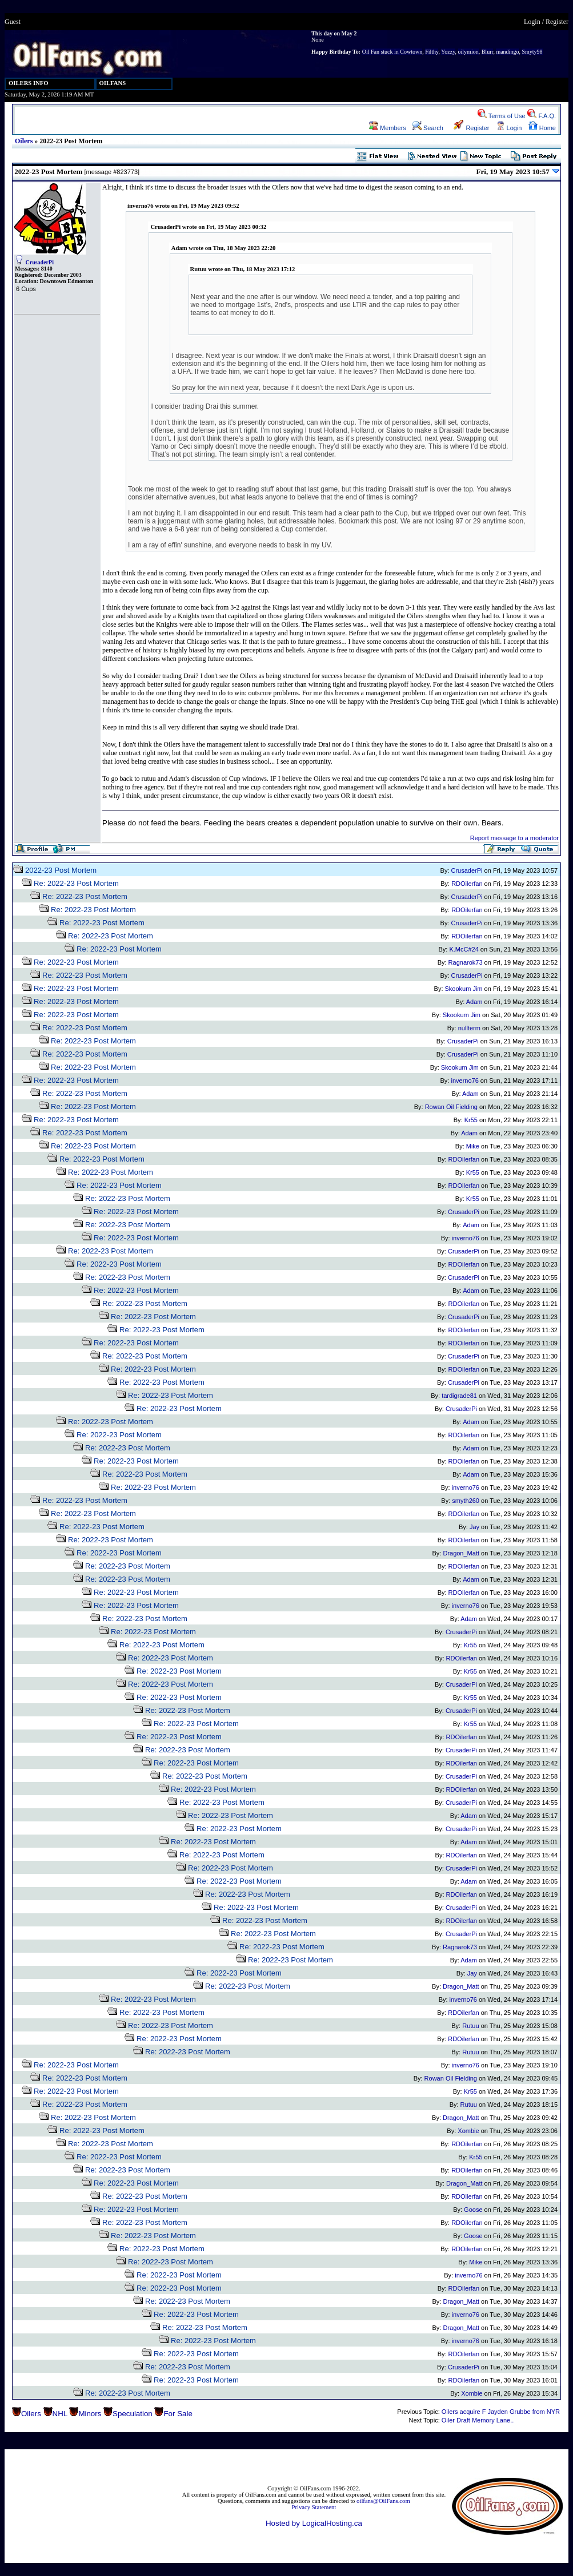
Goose (473, 2209)
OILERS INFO (29, 83)
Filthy (431, 52)
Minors (89, 2413)
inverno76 (464, 1080)
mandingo (507, 52)
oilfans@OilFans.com (383, 2501)
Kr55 (471, 1119)
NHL (60, 2413)
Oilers (24, 141)
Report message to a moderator (514, 838)
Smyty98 (532, 52)
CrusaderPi (40, 262)
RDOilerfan (466, 883)
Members (387, 127)
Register (557, 22)
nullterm (469, 1028)
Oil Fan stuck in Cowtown (392, 52)
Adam (474, 1001)
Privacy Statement (313, 2507)
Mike (472, 1146)
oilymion (468, 52)
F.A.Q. (541, 115)
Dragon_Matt (461, 1553)
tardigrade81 (459, 1395)
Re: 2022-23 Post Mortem (76, 883)
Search (427, 127)
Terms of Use (502, 115)
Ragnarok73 (465, 962)
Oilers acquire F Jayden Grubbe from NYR (501, 2411)
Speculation (133, 2413)
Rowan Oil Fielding (451, 1106)
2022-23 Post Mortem (61, 870)
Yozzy (448, 52)
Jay (474, 1526)
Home (542, 127)
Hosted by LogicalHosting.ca (314, 2523)
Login (532, 22)
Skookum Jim (464, 988)
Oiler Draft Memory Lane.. (478, 2420)
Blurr (488, 52)
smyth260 (465, 1500)
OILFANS (112, 83)
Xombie (468, 2130)
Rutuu (470, 2025)
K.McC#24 (463, 949)
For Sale (177, 2413)
